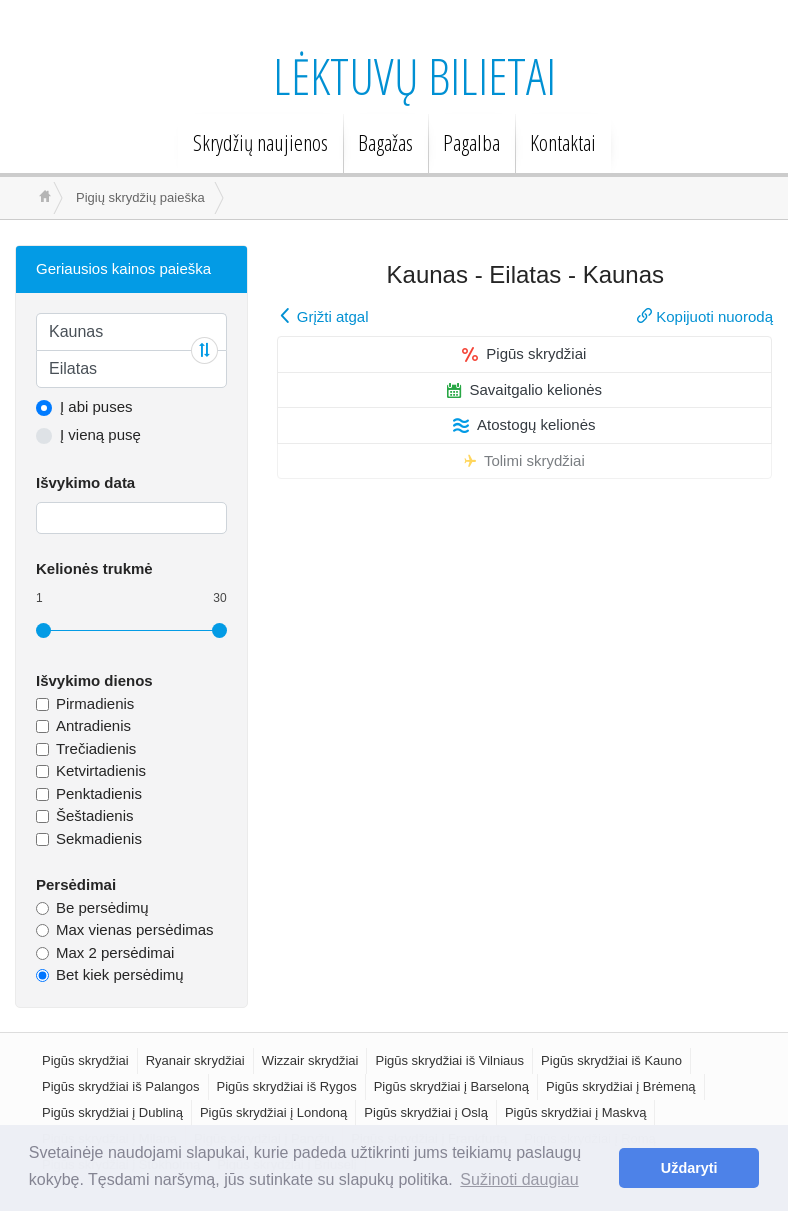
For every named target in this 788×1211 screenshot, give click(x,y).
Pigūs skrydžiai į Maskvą (576, 1112)
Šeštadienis (95, 815)
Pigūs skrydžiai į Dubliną (112, 1112)
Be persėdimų (102, 907)
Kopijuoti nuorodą (705, 316)
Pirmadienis (95, 703)
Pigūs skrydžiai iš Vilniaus (449, 1060)
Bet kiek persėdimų (120, 974)
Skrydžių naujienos (260, 142)
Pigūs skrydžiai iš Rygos (287, 1086)
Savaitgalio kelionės (525, 389)
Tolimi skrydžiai (524, 460)
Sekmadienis (99, 838)
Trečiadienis (96, 748)
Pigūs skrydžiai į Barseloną (451, 1086)
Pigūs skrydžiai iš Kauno (611, 1060)
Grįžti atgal (323, 316)
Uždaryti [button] (689, 1168)
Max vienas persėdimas (135, 929)
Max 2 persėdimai (115, 952)
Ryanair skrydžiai (195, 1060)
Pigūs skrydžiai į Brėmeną (621, 1086)
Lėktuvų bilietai (414, 76)
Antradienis (93, 725)
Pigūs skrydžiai (524, 353)
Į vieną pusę (100, 434)
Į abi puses (96, 406)
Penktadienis (99, 793)
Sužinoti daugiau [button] (519, 1179)
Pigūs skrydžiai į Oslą (426, 1112)
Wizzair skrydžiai (310, 1060)
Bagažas (385, 142)
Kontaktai (563, 142)
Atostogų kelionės (524, 424)
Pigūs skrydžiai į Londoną (273, 1112)
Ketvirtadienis (101, 770)
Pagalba (471, 142)
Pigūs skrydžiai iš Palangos (121, 1086)
